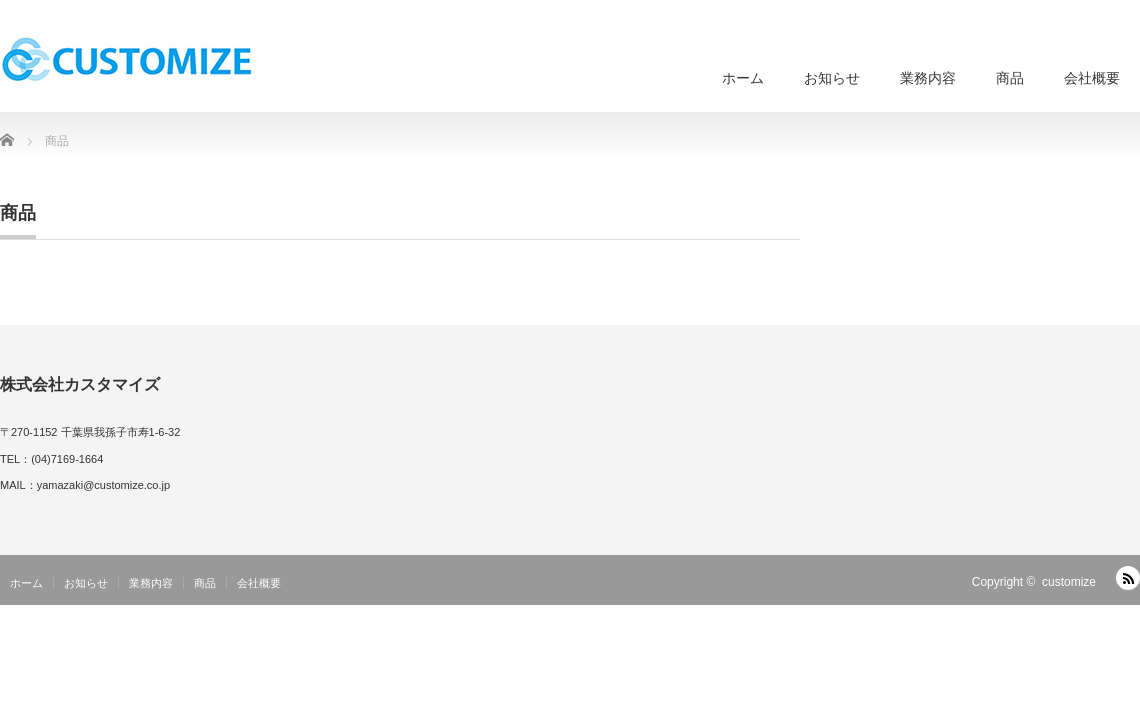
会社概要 (1092, 78)
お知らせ (832, 78)
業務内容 (928, 78)
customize (1069, 582)
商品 (1010, 78)
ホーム (743, 78)
